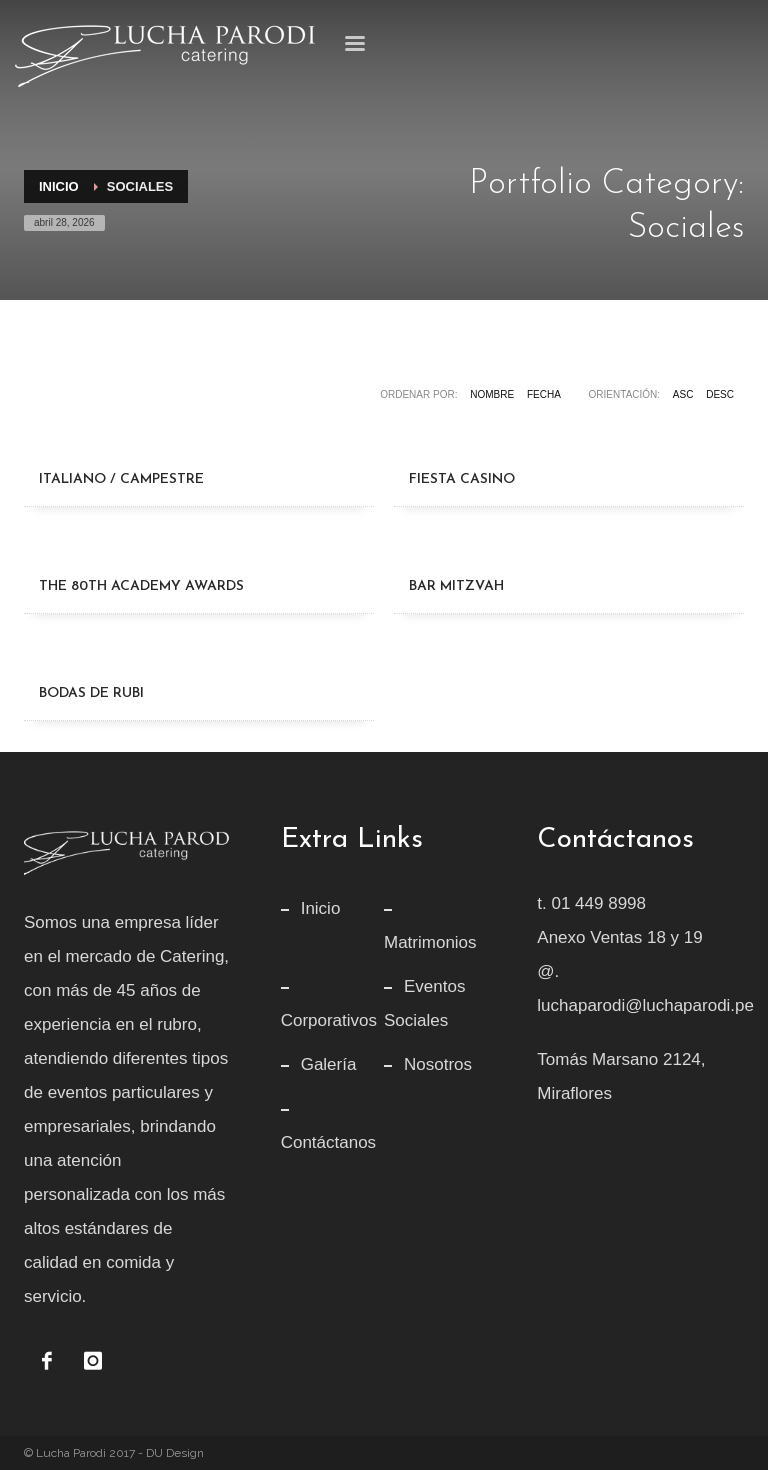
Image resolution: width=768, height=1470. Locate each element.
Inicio (59, 186)
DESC (720, 394)
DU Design (175, 1453)
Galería (329, 1064)
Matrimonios (430, 942)
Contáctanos (328, 1142)
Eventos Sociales (424, 1003)
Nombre (492, 394)
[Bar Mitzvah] (569, 544)
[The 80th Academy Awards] (199, 544)
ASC (683, 394)
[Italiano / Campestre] (199, 437)
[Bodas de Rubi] (199, 651)
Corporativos (329, 1020)
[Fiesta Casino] (569, 437)
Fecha (544, 394)
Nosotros (438, 1064)
